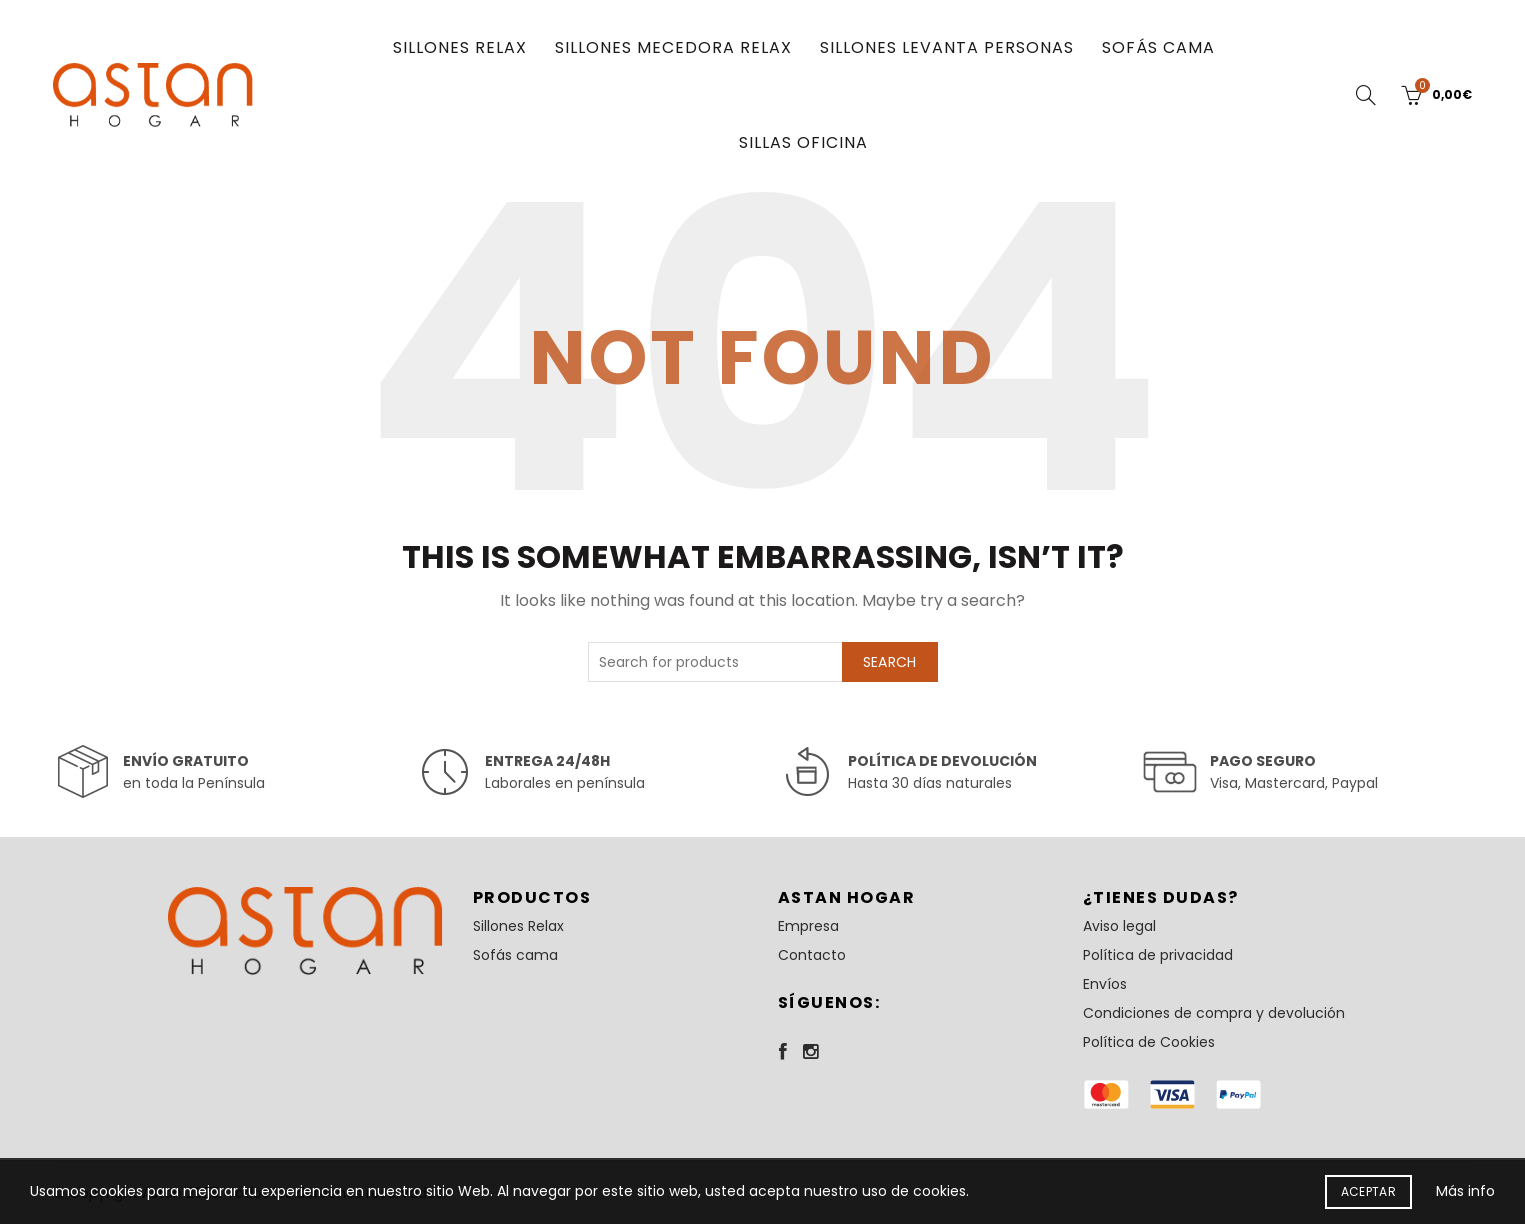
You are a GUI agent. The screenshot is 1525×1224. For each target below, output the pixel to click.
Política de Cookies (1149, 1042)
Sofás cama (1158, 47)
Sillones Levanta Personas (947, 47)
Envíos (1105, 984)
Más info (1465, 1191)
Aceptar (1368, 1191)
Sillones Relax (460, 47)
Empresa (808, 926)
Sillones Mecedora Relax (673, 47)
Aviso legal (1119, 926)
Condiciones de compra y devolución (1214, 1013)
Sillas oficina (803, 142)
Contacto (812, 955)
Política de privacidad (1158, 955)
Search (890, 662)
